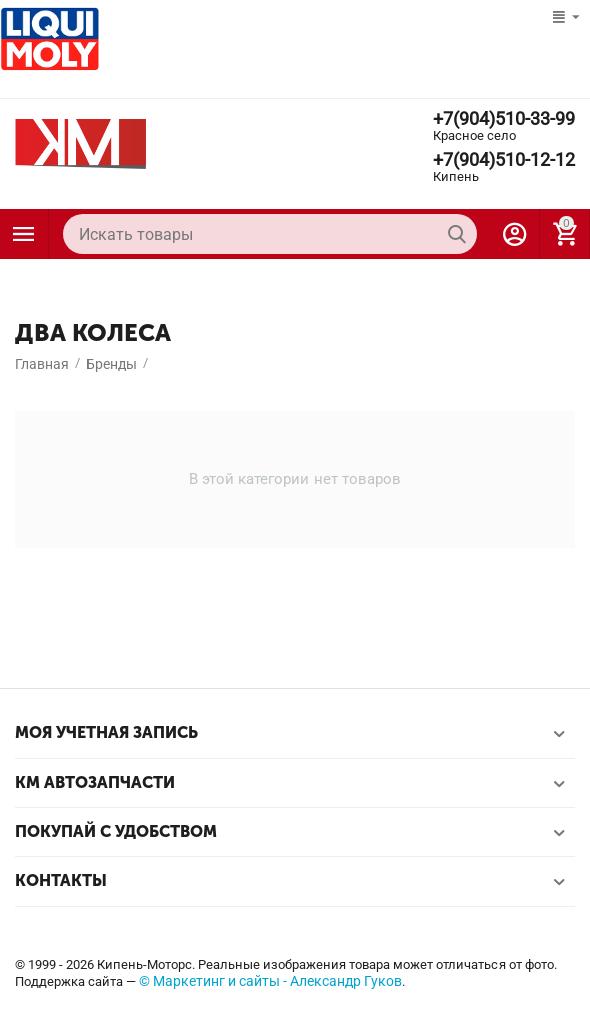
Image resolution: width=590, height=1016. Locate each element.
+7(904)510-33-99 (504, 119)
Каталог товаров (24, 234)
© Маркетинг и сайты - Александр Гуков (270, 981)
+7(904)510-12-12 (504, 160)
